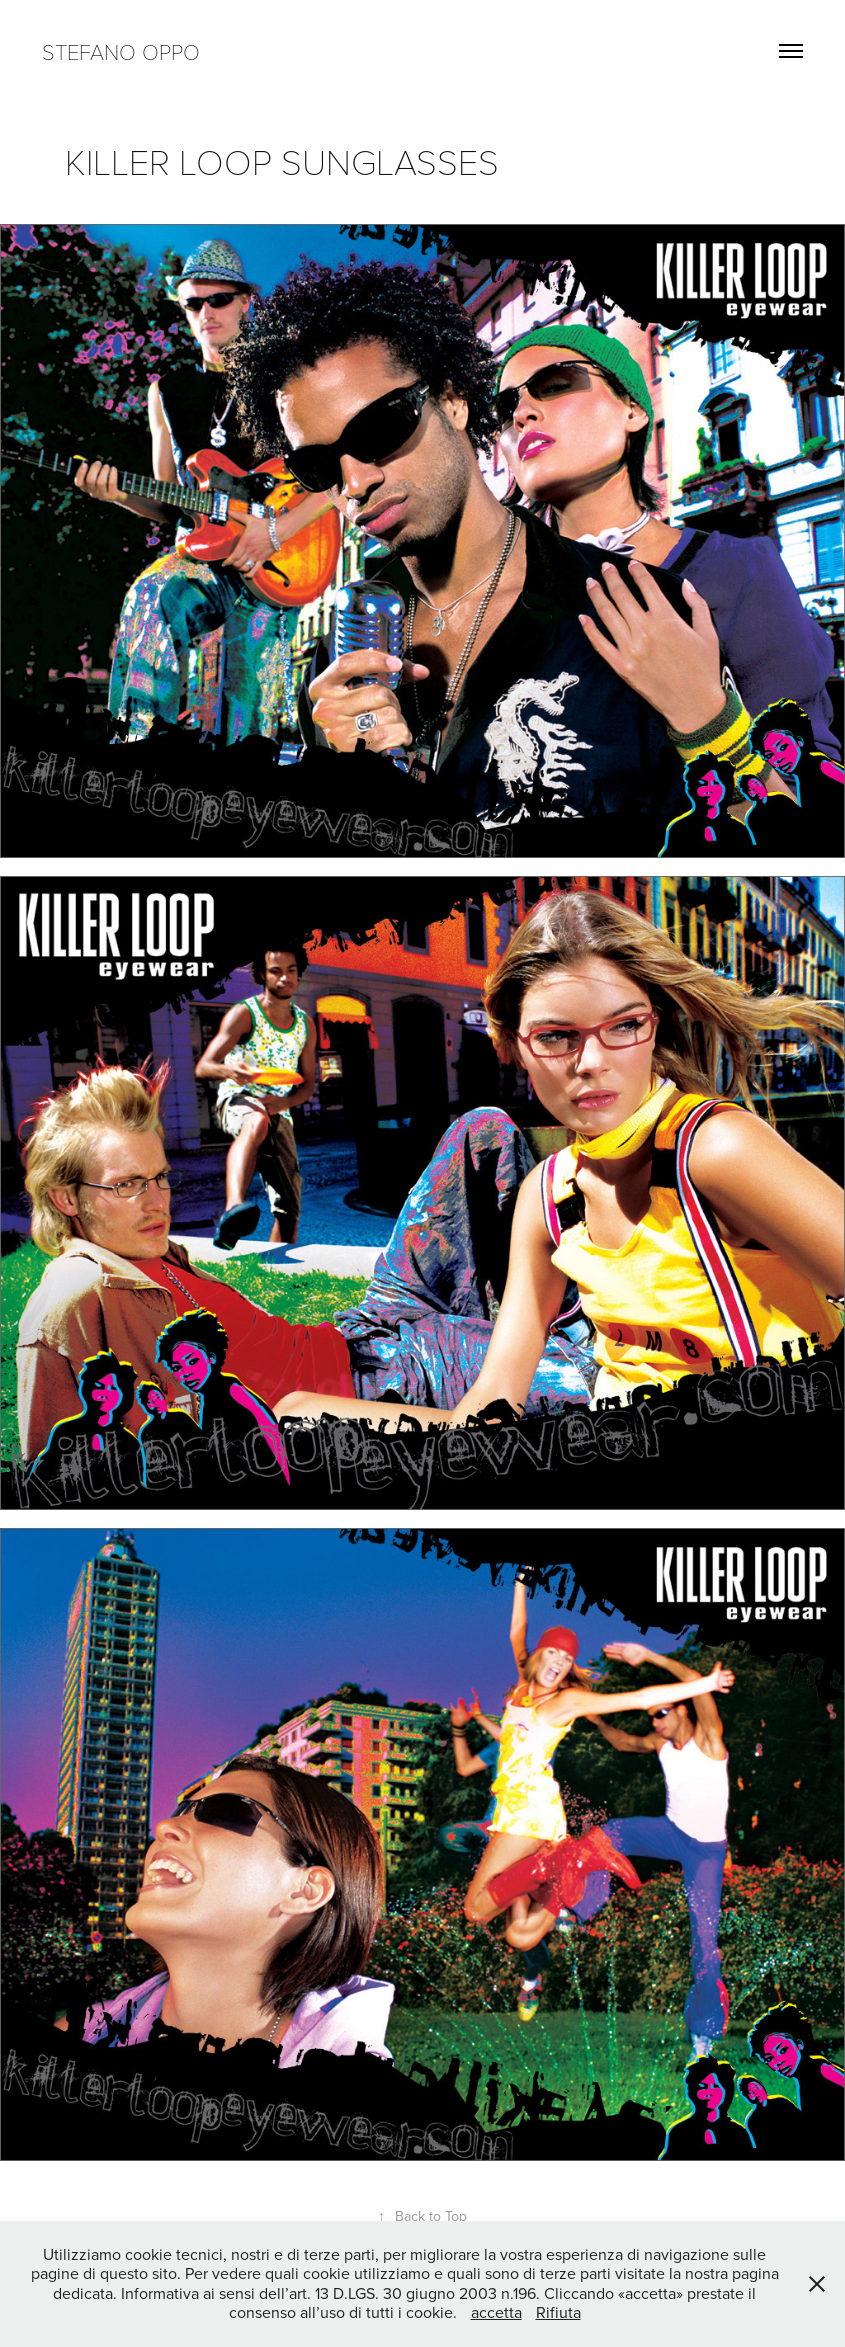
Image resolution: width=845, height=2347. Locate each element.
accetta (496, 2312)
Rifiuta (558, 2312)
